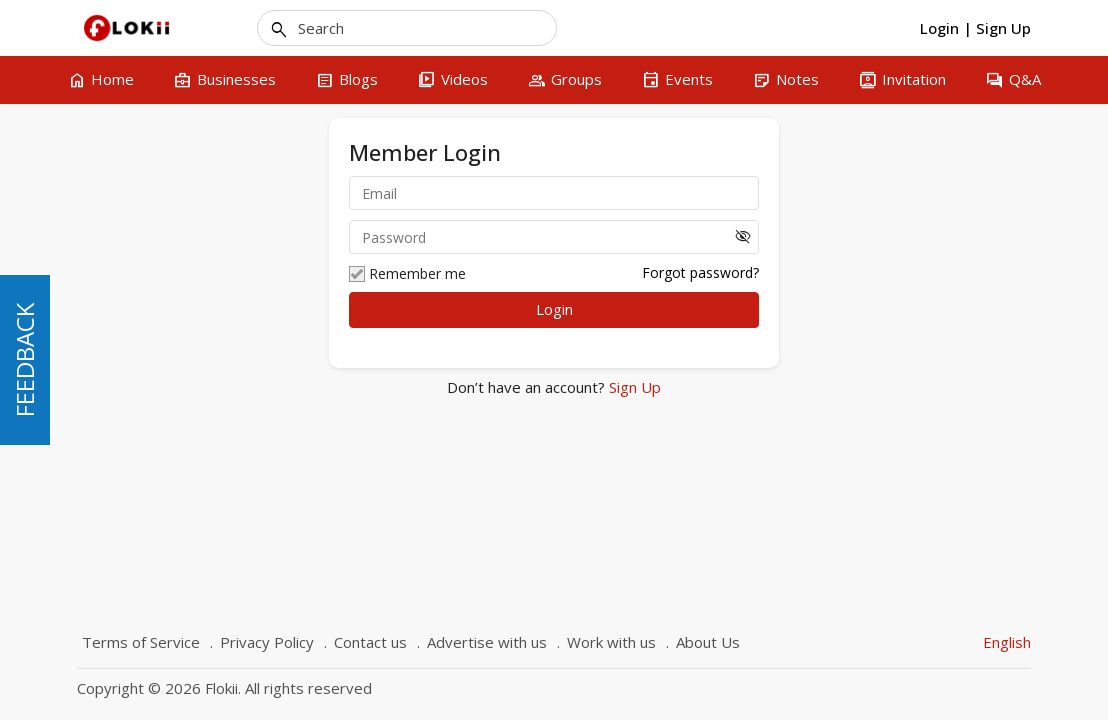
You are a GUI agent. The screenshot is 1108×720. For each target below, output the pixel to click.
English (1007, 642)
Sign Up (633, 387)
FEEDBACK (24, 360)
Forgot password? (700, 272)
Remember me (407, 274)
